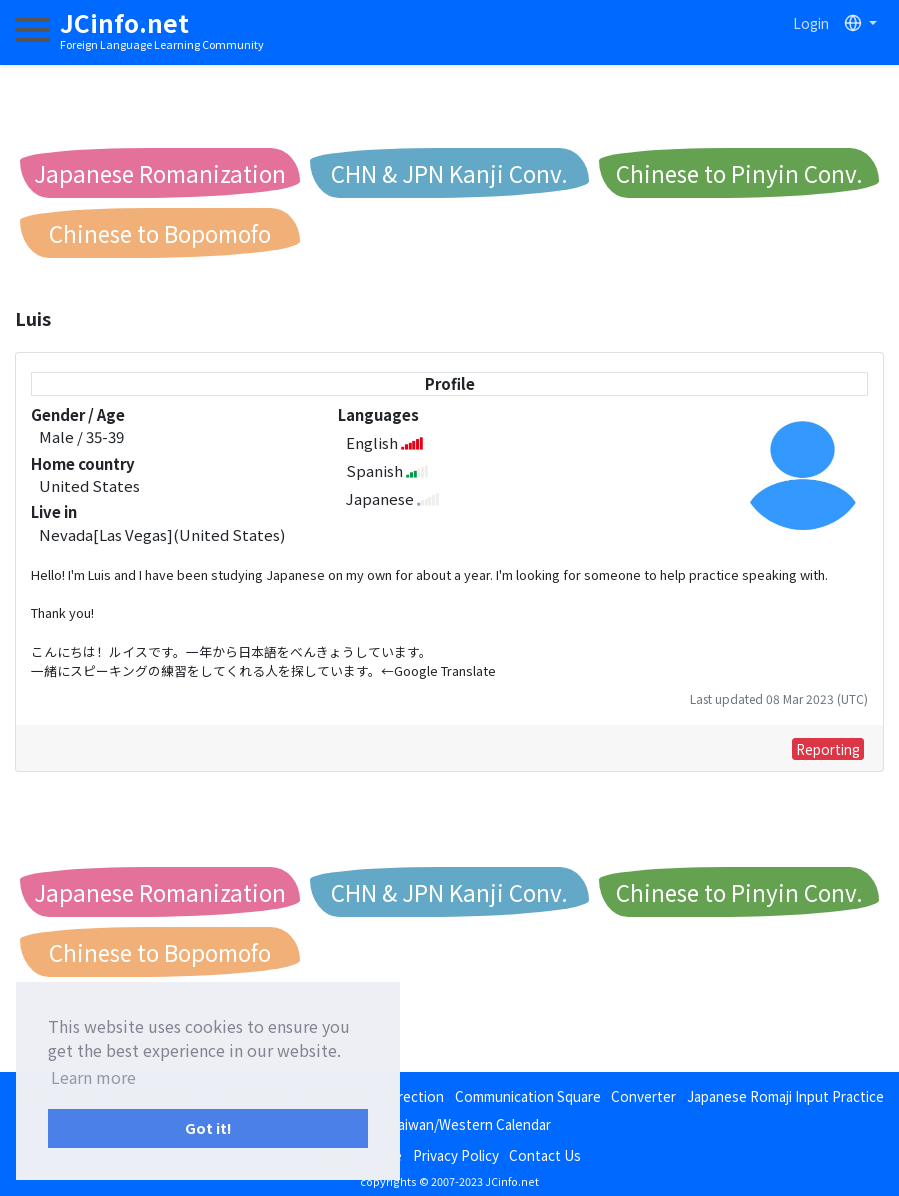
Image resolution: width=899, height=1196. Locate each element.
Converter (643, 1096)
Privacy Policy (456, 1155)
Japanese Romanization (160, 173)
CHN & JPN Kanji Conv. (449, 173)
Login (811, 23)
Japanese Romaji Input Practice (785, 1096)
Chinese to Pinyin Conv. (739, 173)
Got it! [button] (208, 1127)
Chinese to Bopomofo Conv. (160, 237)
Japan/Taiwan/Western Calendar (449, 1124)
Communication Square (528, 1096)
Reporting (828, 749)
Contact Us (545, 1155)
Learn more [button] (93, 1077)
